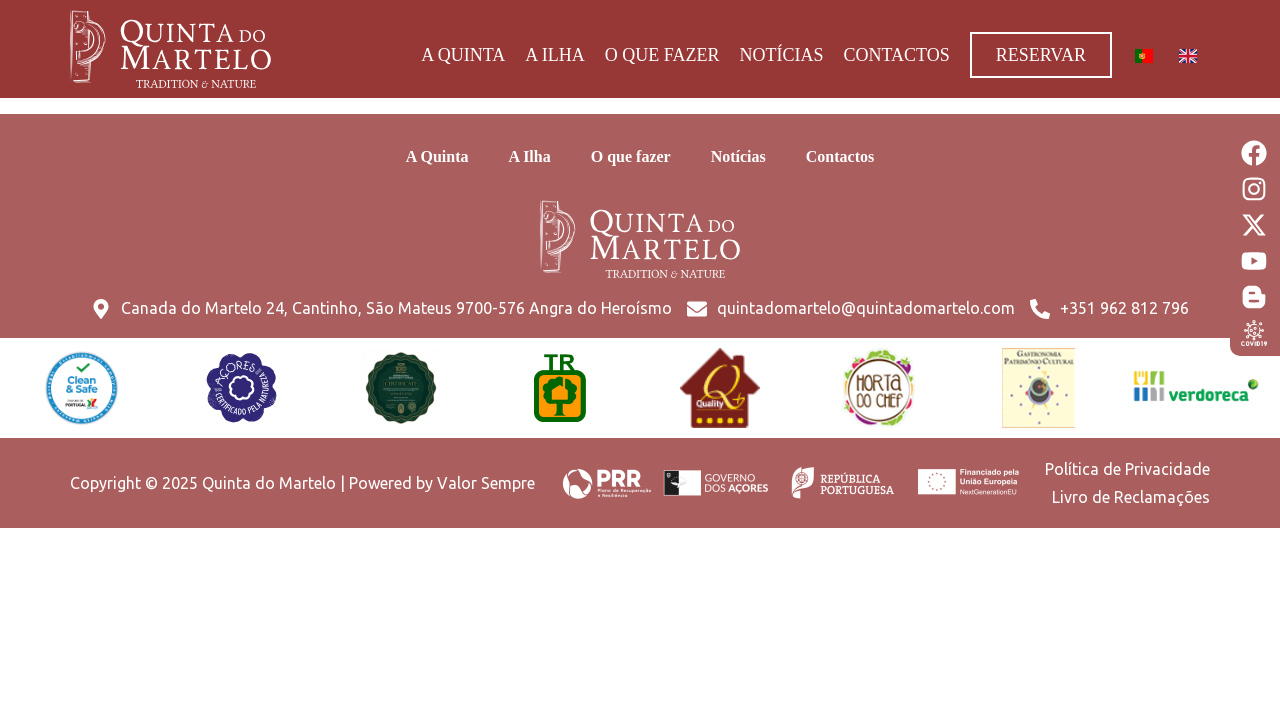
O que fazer (662, 55)
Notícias (781, 55)
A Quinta (463, 55)
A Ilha (555, 55)
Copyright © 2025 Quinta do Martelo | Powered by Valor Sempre (302, 483)
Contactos (896, 55)
